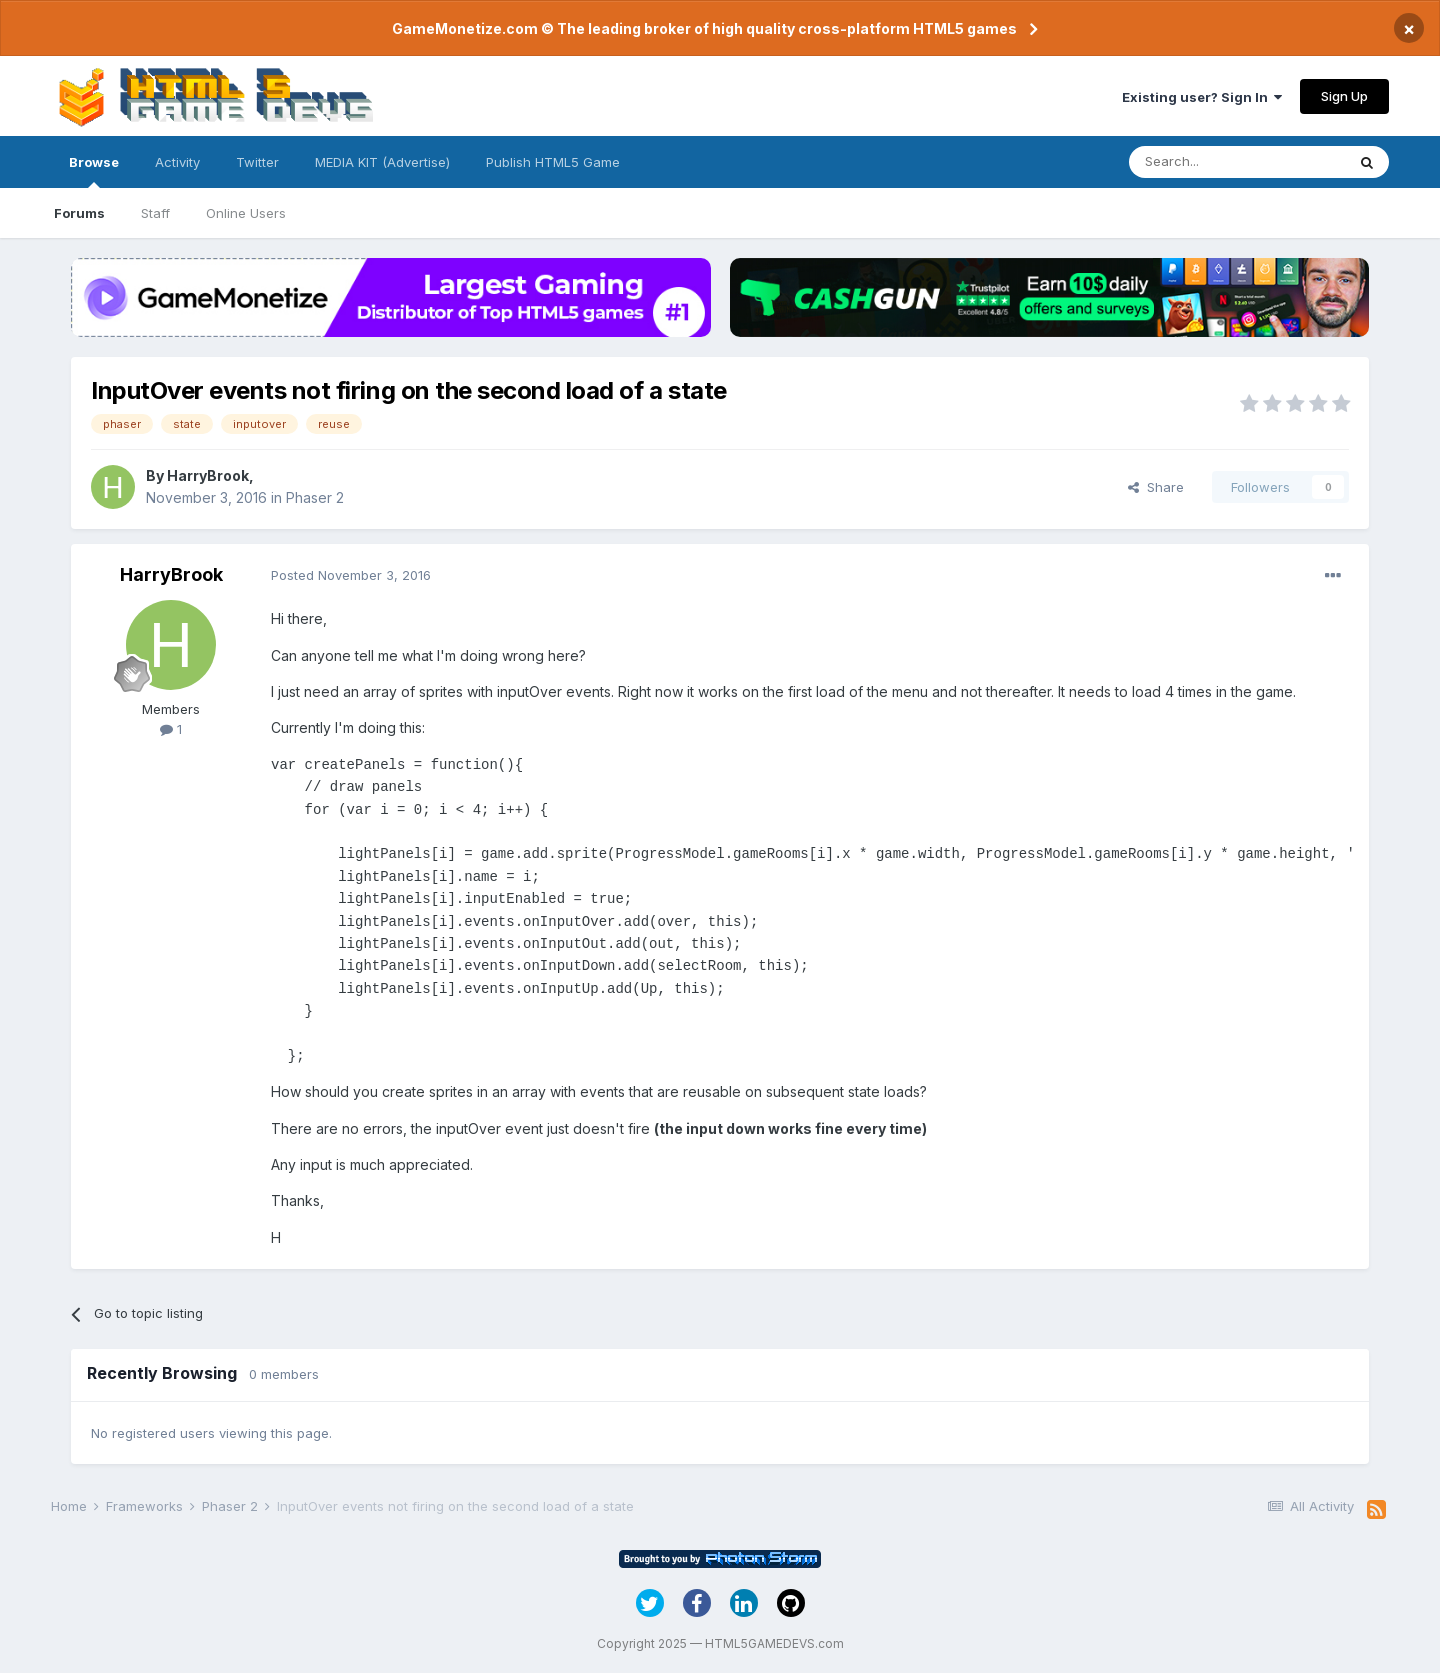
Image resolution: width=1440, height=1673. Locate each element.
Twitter (257, 162)
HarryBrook (208, 475)
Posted (351, 575)
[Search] (1237, 162)
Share (1156, 487)
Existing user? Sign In (1202, 97)
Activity (177, 162)
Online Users (246, 213)
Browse (94, 171)
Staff (155, 213)
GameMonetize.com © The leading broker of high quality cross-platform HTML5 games (704, 28)
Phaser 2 (315, 497)
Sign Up (1344, 96)
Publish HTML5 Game (553, 162)
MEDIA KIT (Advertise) (382, 162)
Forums (79, 213)
